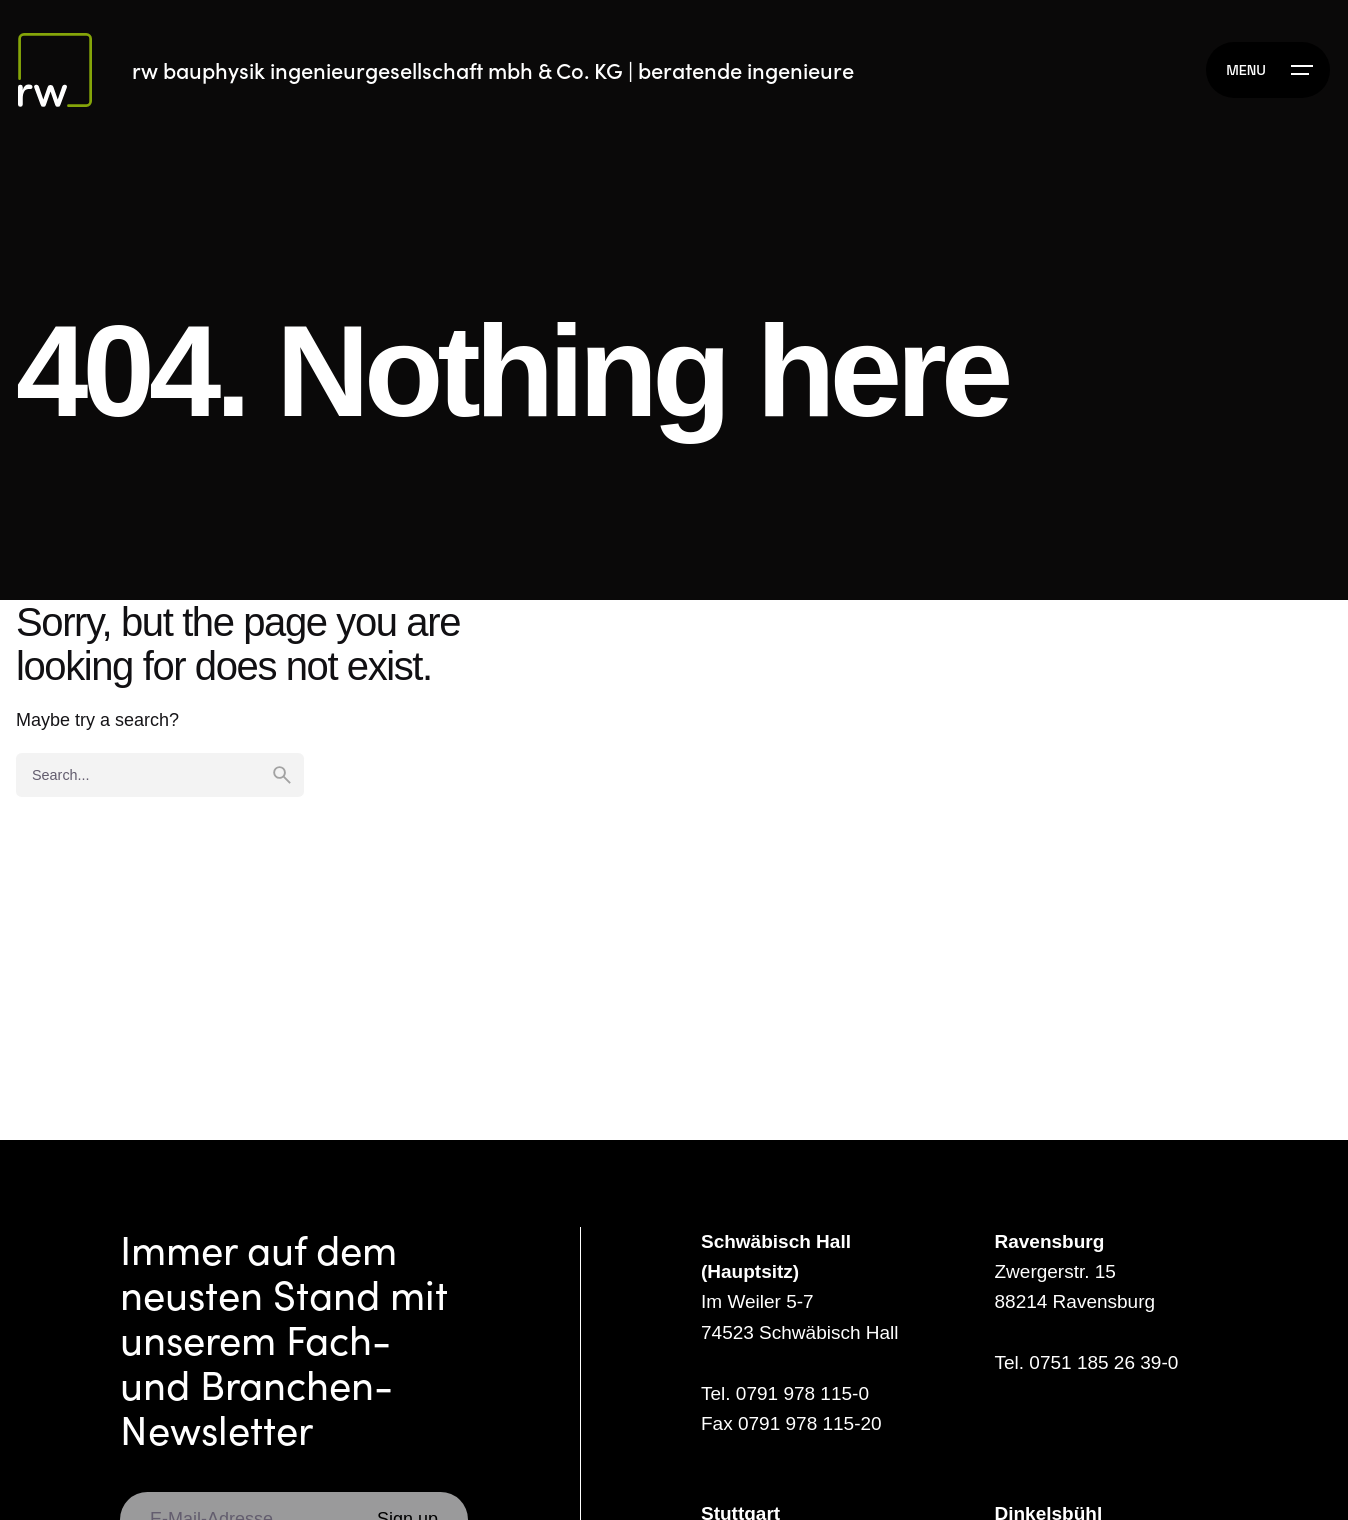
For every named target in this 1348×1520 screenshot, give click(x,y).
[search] (282, 775)
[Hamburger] (1268, 70)
